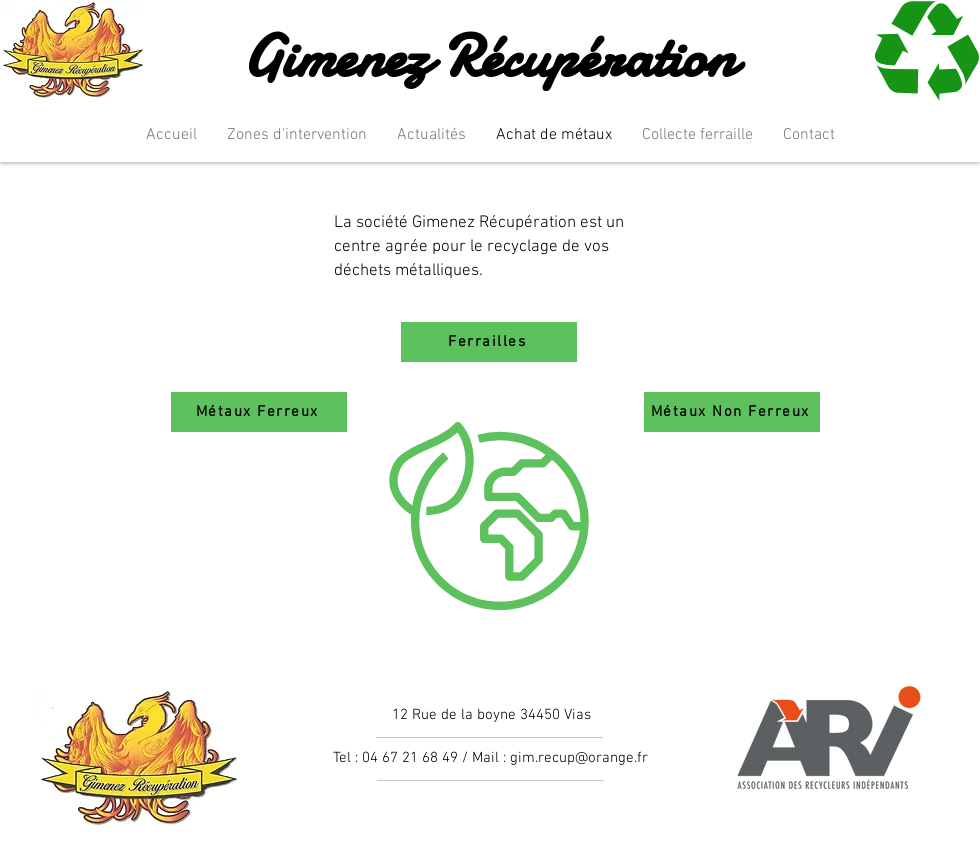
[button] (297, 135)
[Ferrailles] (489, 342)
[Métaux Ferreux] (259, 412)
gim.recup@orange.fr (579, 758)
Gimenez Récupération (488, 56)
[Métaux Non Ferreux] (732, 412)
